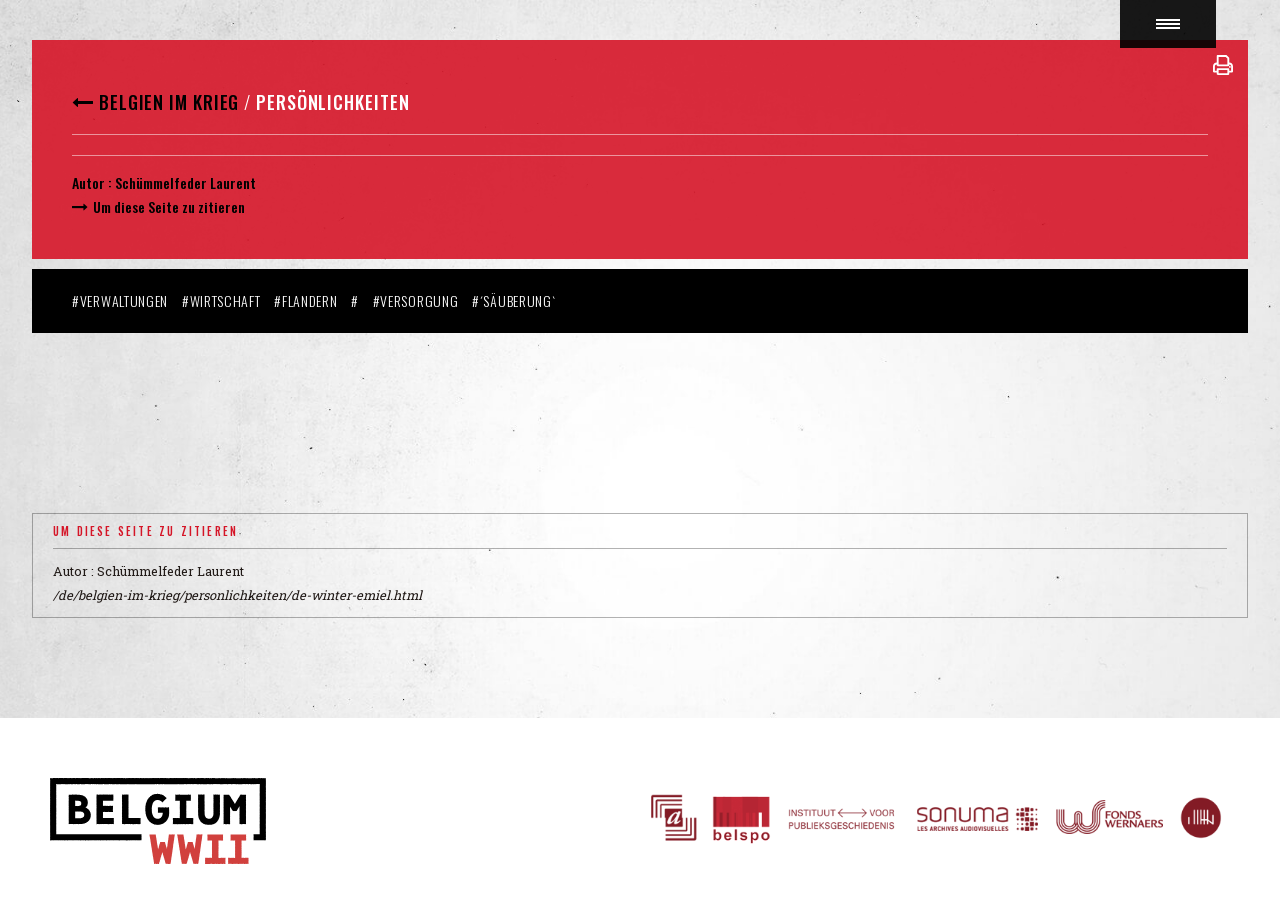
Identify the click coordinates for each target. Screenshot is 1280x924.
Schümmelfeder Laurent (185, 182)
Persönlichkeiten (332, 102)
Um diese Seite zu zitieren (169, 206)
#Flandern (305, 300)
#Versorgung (416, 300)
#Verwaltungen (120, 300)
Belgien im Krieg (169, 102)
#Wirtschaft (221, 300)
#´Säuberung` (513, 300)
